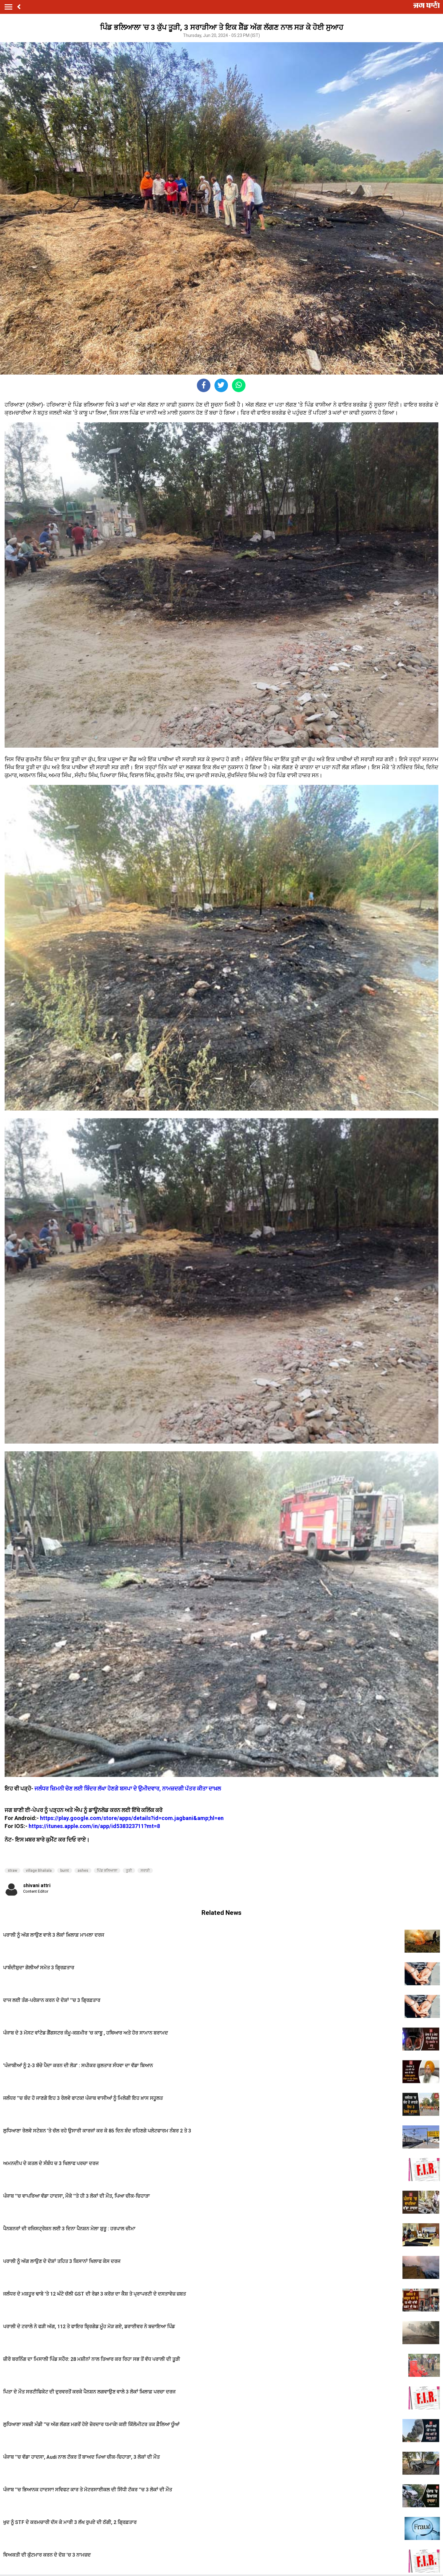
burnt (64, 1870)
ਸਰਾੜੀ (145, 1870)
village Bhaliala (39, 1870)
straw (12, 1870)
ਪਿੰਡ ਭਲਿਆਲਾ (107, 1870)
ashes (83, 1870)
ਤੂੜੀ (129, 1870)
